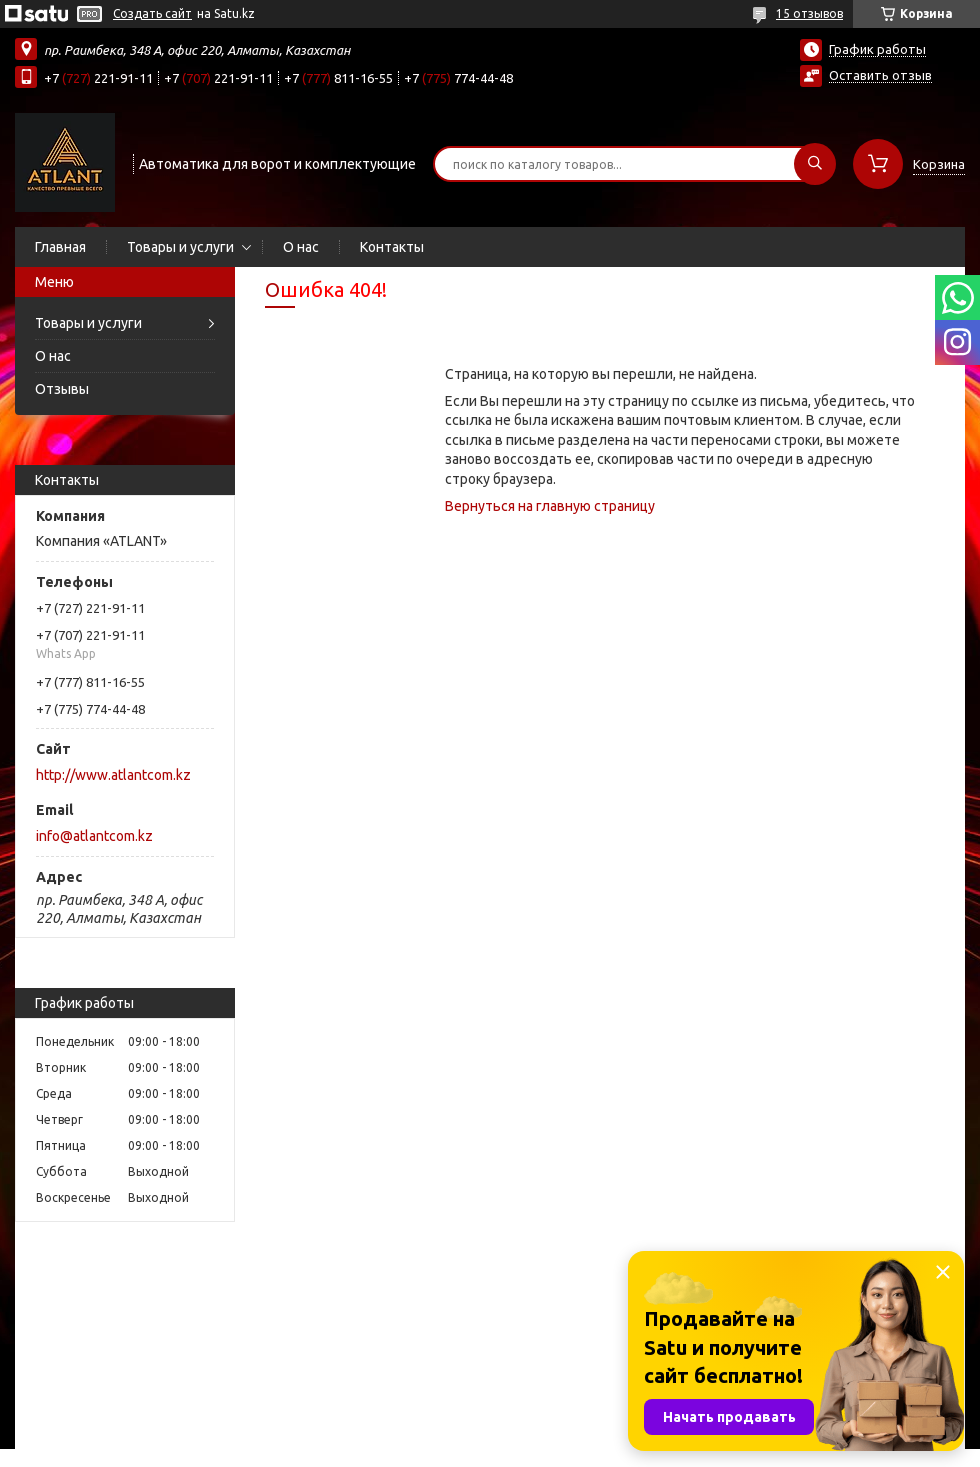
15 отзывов (809, 13)
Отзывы (62, 389)
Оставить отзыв (880, 75)
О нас (301, 247)
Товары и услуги (180, 247)
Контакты (392, 247)
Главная (60, 247)
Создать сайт (152, 13)
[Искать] (815, 164)
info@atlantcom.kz (94, 836)
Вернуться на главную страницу (550, 506)
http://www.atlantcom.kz (113, 775)
